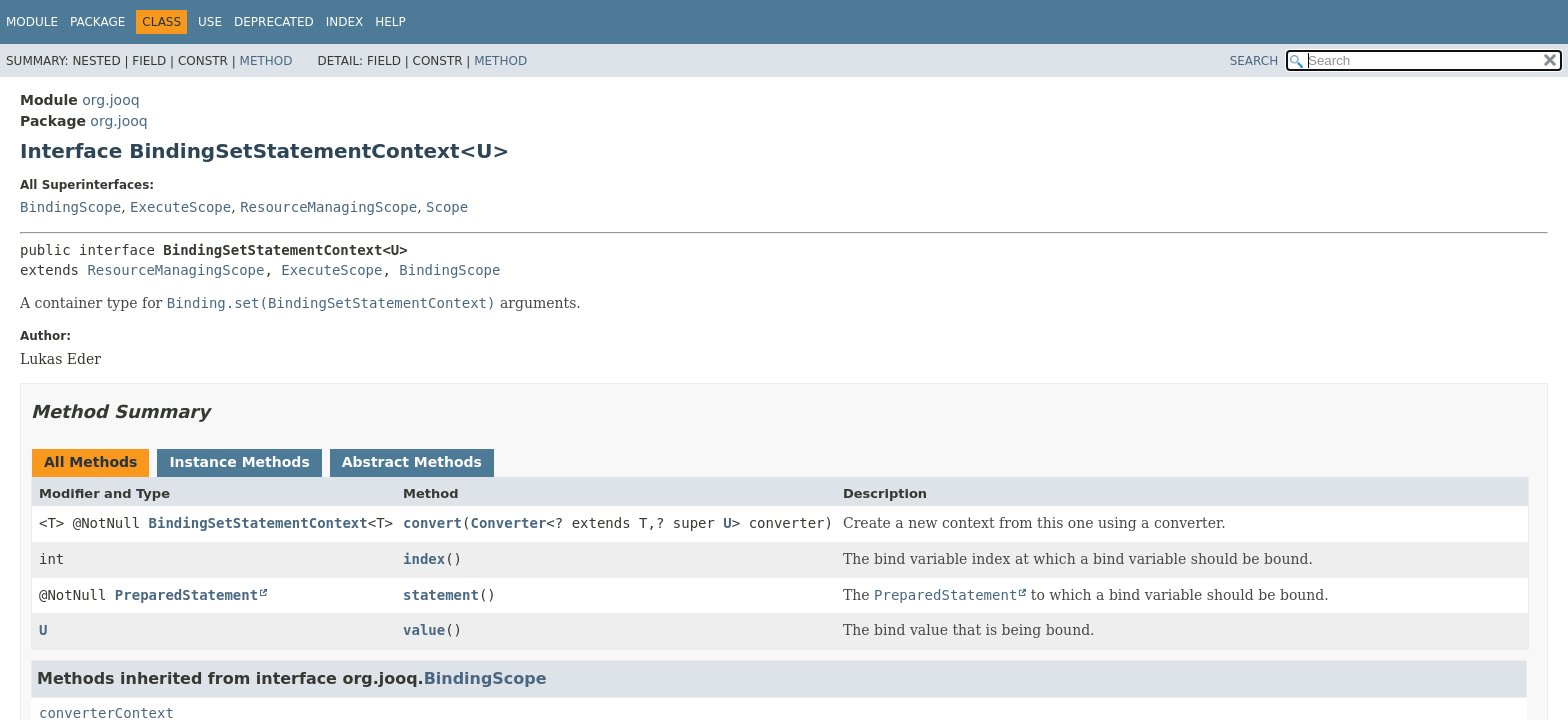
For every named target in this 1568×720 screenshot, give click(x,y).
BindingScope (70, 207)
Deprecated (274, 22)
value (424, 630)
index (424, 559)
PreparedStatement (186, 595)
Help (390, 22)
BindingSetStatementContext (258, 523)
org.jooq (110, 100)
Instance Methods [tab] (239, 462)
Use (210, 22)
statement (441, 595)
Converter (508, 523)
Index (345, 22)
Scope (447, 207)
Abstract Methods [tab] (412, 462)
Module (32, 22)
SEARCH (1254, 61)
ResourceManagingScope (328, 207)
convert (432, 523)
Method (266, 61)
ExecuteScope (180, 207)
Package (97, 22)
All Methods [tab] (90, 462)
